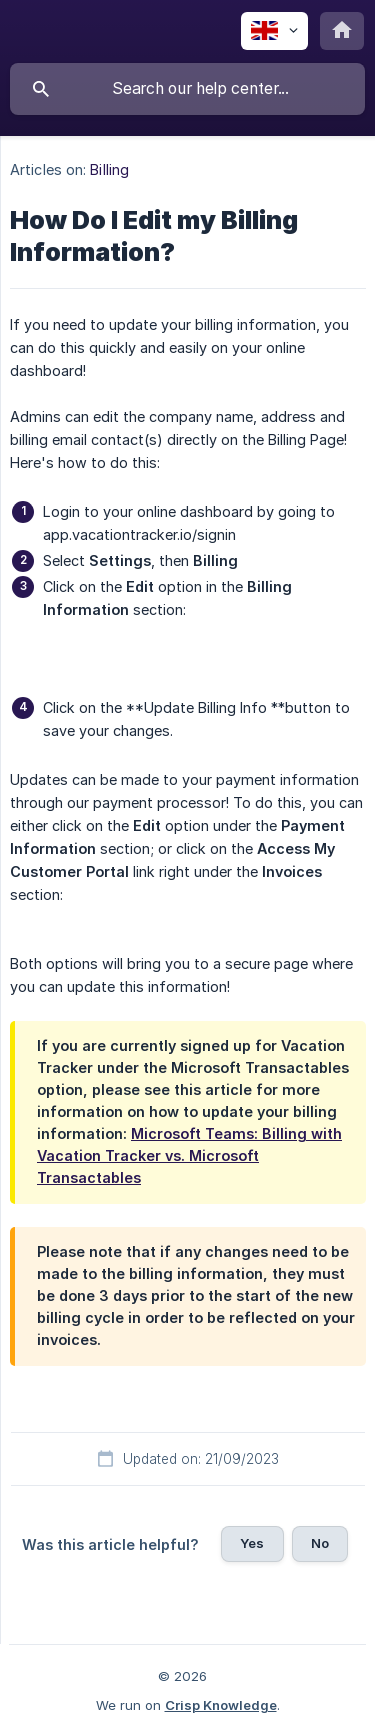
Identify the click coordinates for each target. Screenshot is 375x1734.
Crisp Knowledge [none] (221, 1705)
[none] (274, 31)
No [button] (320, 1543)
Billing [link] (109, 169)
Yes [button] (252, 1543)
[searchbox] (187, 89)
